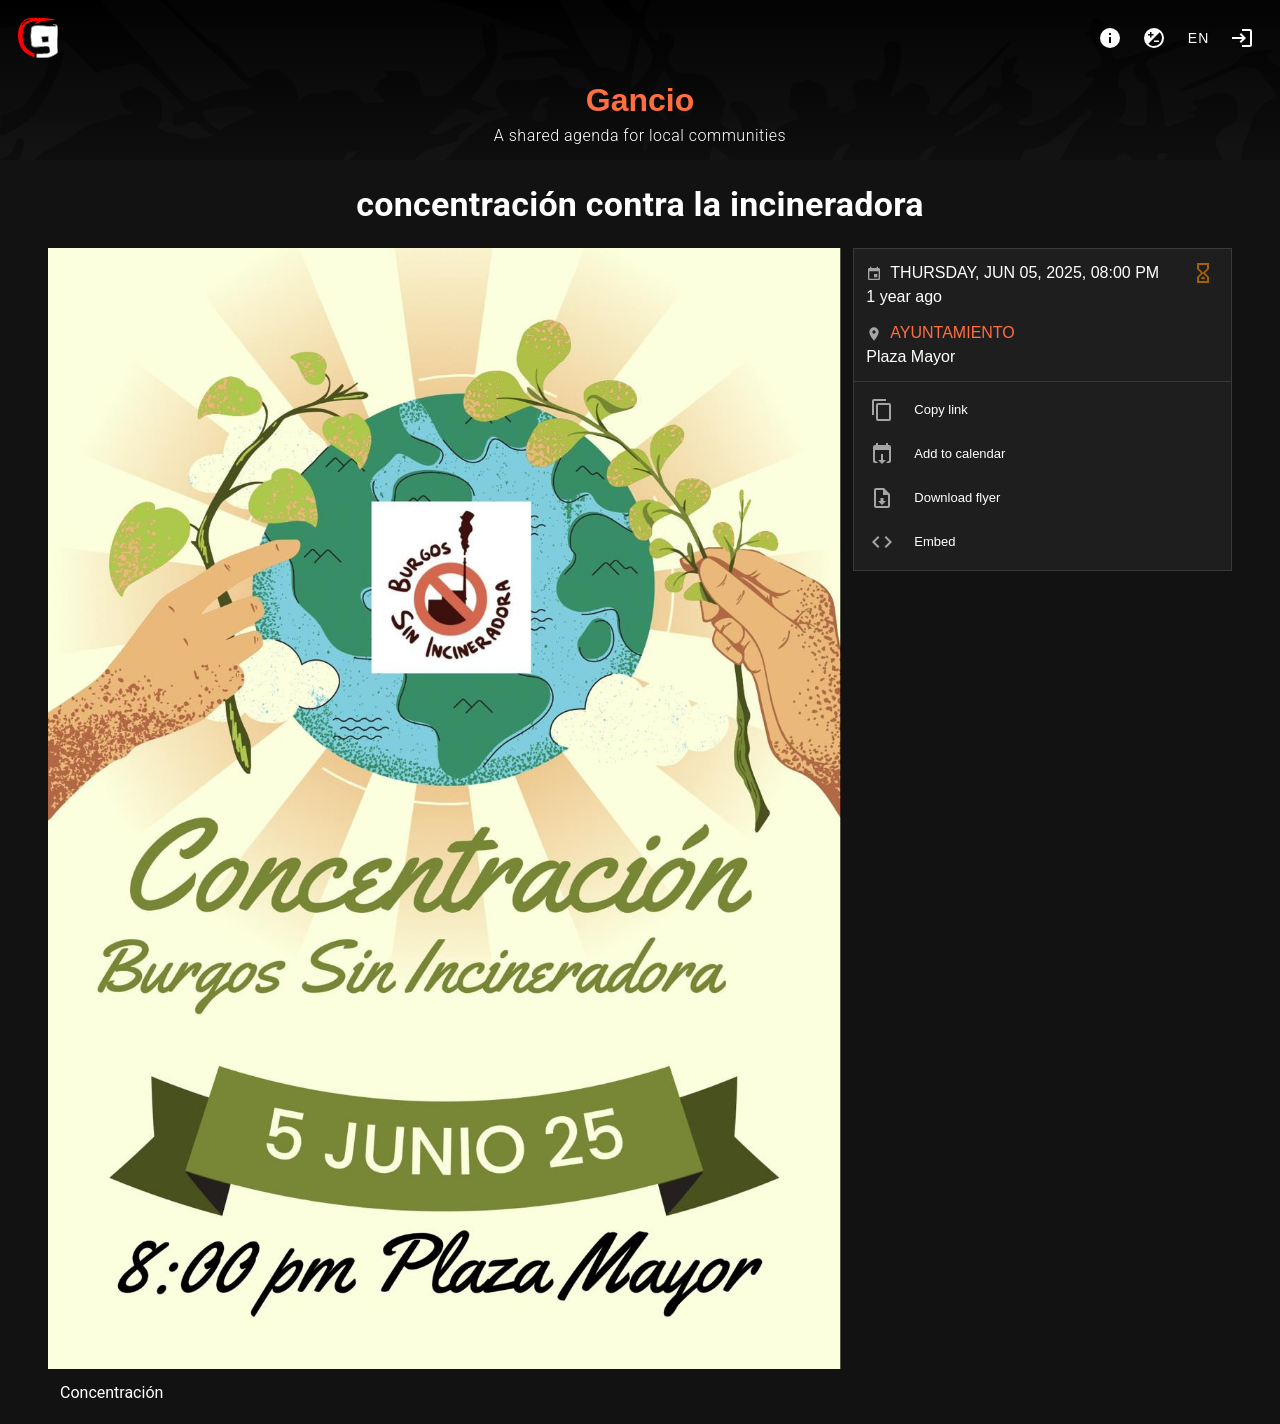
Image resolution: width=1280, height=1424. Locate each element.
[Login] (1242, 38)
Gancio (640, 100)
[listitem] (1042, 410)
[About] (1110, 38)
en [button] (1199, 38)
